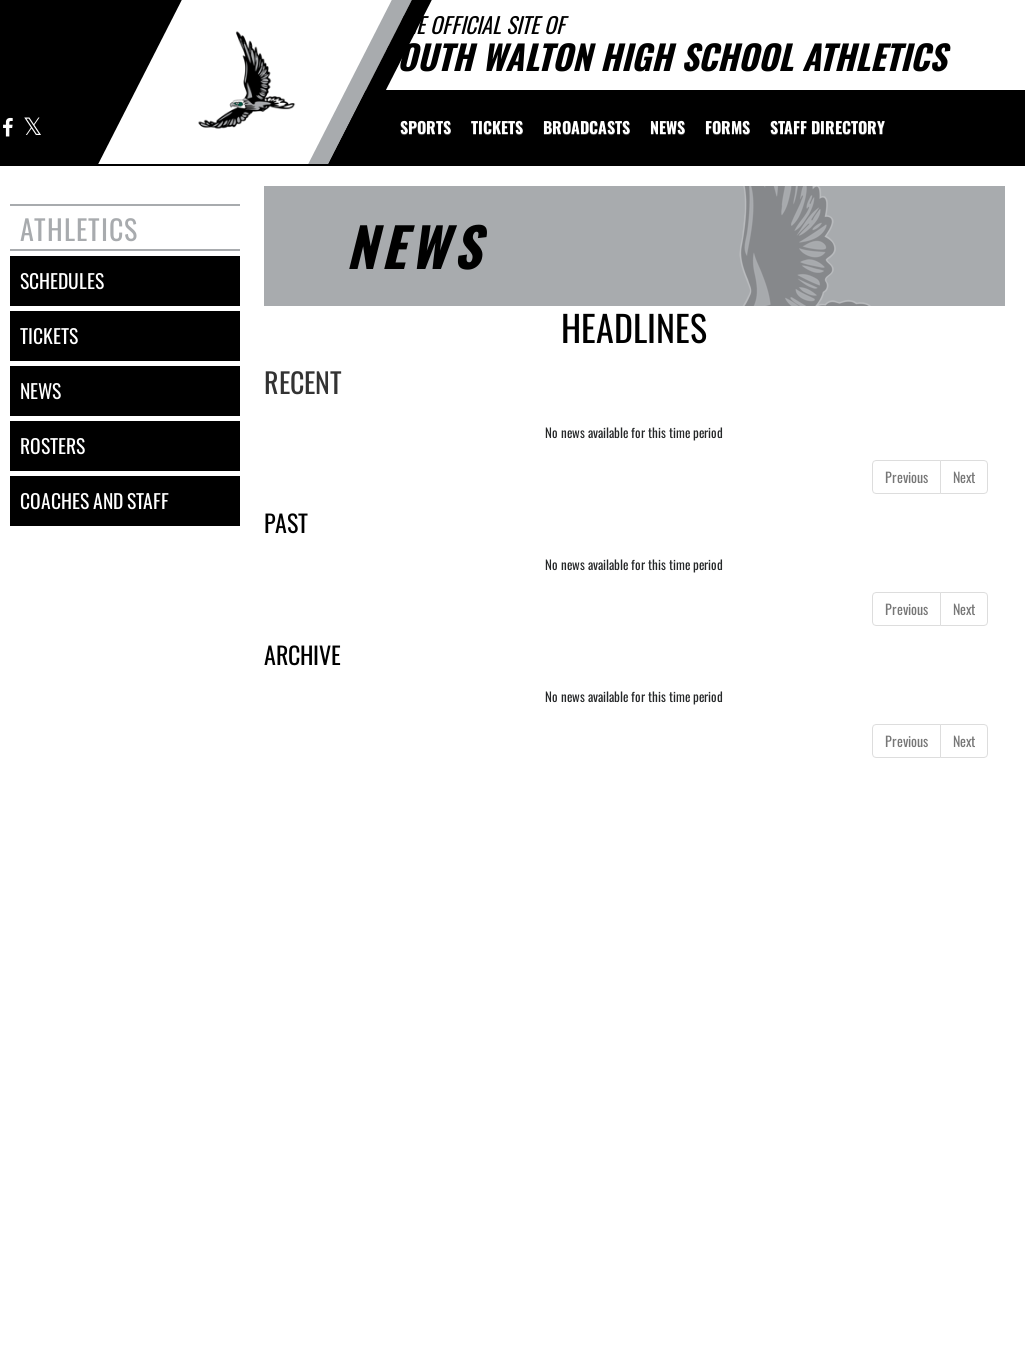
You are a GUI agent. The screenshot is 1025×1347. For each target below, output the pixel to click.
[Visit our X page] (31, 128)
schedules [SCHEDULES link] (62, 280)
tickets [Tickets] (49, 335)
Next (964, 476)
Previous (906, 476)
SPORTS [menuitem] (425, 127)
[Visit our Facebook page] (8, 128)
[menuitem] (497, 127)
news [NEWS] (40, 390)
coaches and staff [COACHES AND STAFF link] (94, 500)
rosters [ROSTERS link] (52, 445)
